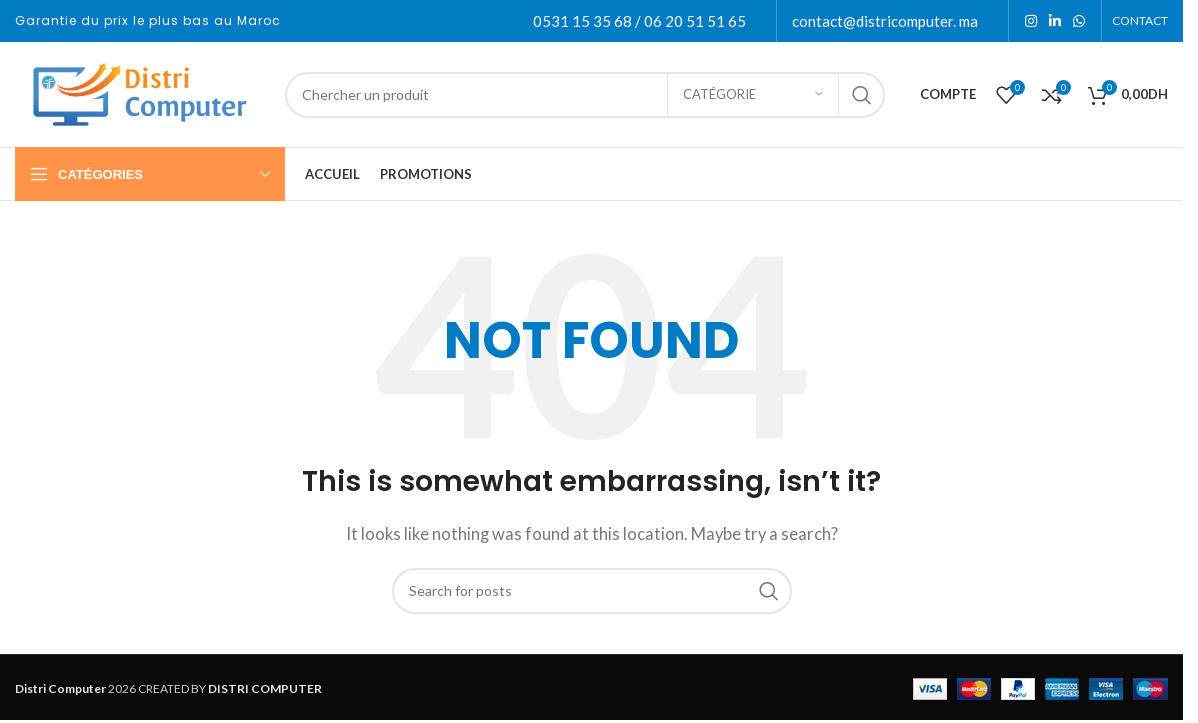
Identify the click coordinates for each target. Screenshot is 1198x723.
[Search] (585, 95)
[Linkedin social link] (1055, 21)
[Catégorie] (753, 95)
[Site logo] (140, 92)
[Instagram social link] (1031, 21)
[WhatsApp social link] (1079, 21)
